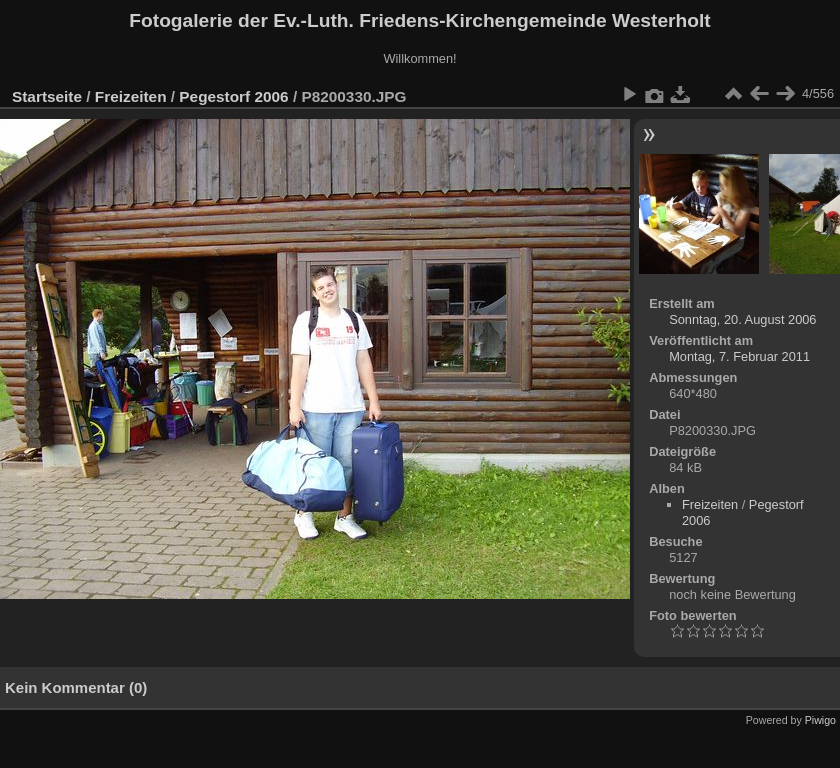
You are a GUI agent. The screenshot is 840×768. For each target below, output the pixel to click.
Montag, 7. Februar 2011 (739, 356)
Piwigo (820, 720)
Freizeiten (131, 96)
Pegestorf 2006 (233, 96)
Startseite (47, 96)
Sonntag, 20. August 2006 (742, 319)
